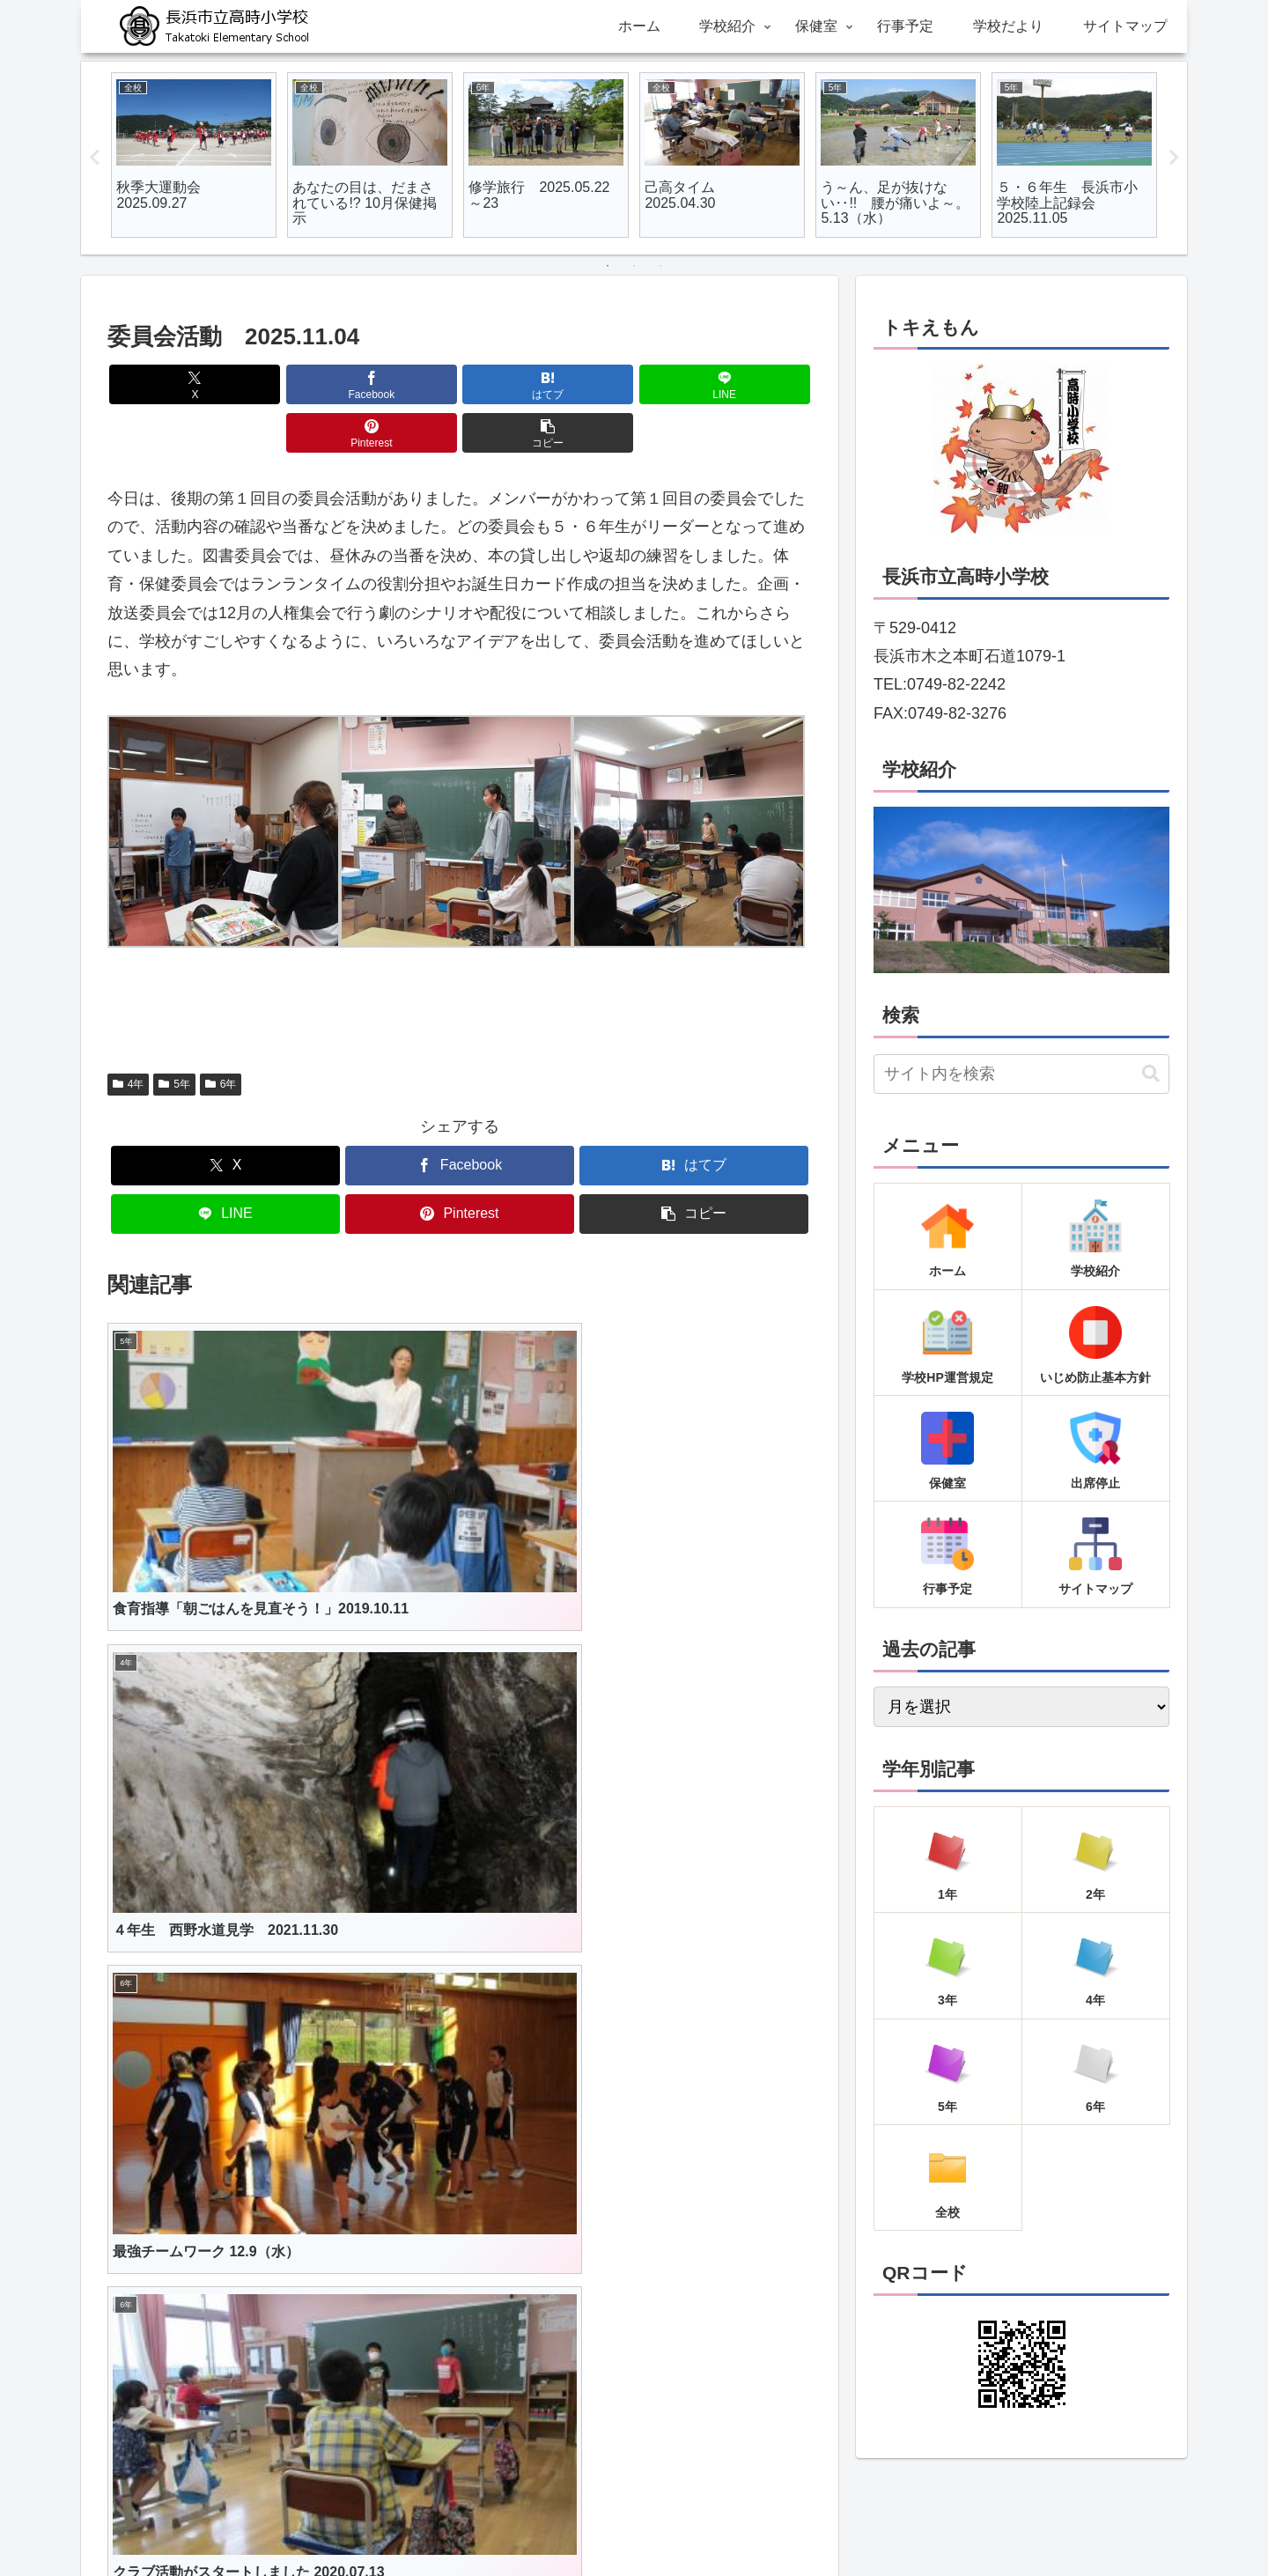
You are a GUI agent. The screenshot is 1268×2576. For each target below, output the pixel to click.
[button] (755, 384)
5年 (173, 1036)
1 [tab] (607, 266)
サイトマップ (798, 2521)
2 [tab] (634, 266)
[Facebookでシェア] (281, 384)
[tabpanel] (193, 155)
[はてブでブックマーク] (400, 384)
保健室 (575, 2521)
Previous (94, 157)
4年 (128, 1036)
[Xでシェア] (163, 384)
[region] (1021, 890)
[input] (1021, 1074)
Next (1174, 157)
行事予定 (637, 2521)
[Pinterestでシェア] (637, 384)
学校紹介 (514, 2521)
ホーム (452, 2521)
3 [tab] (660, 266)
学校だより (711, 2521)
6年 (220, 1036)
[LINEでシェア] (518, 384)
